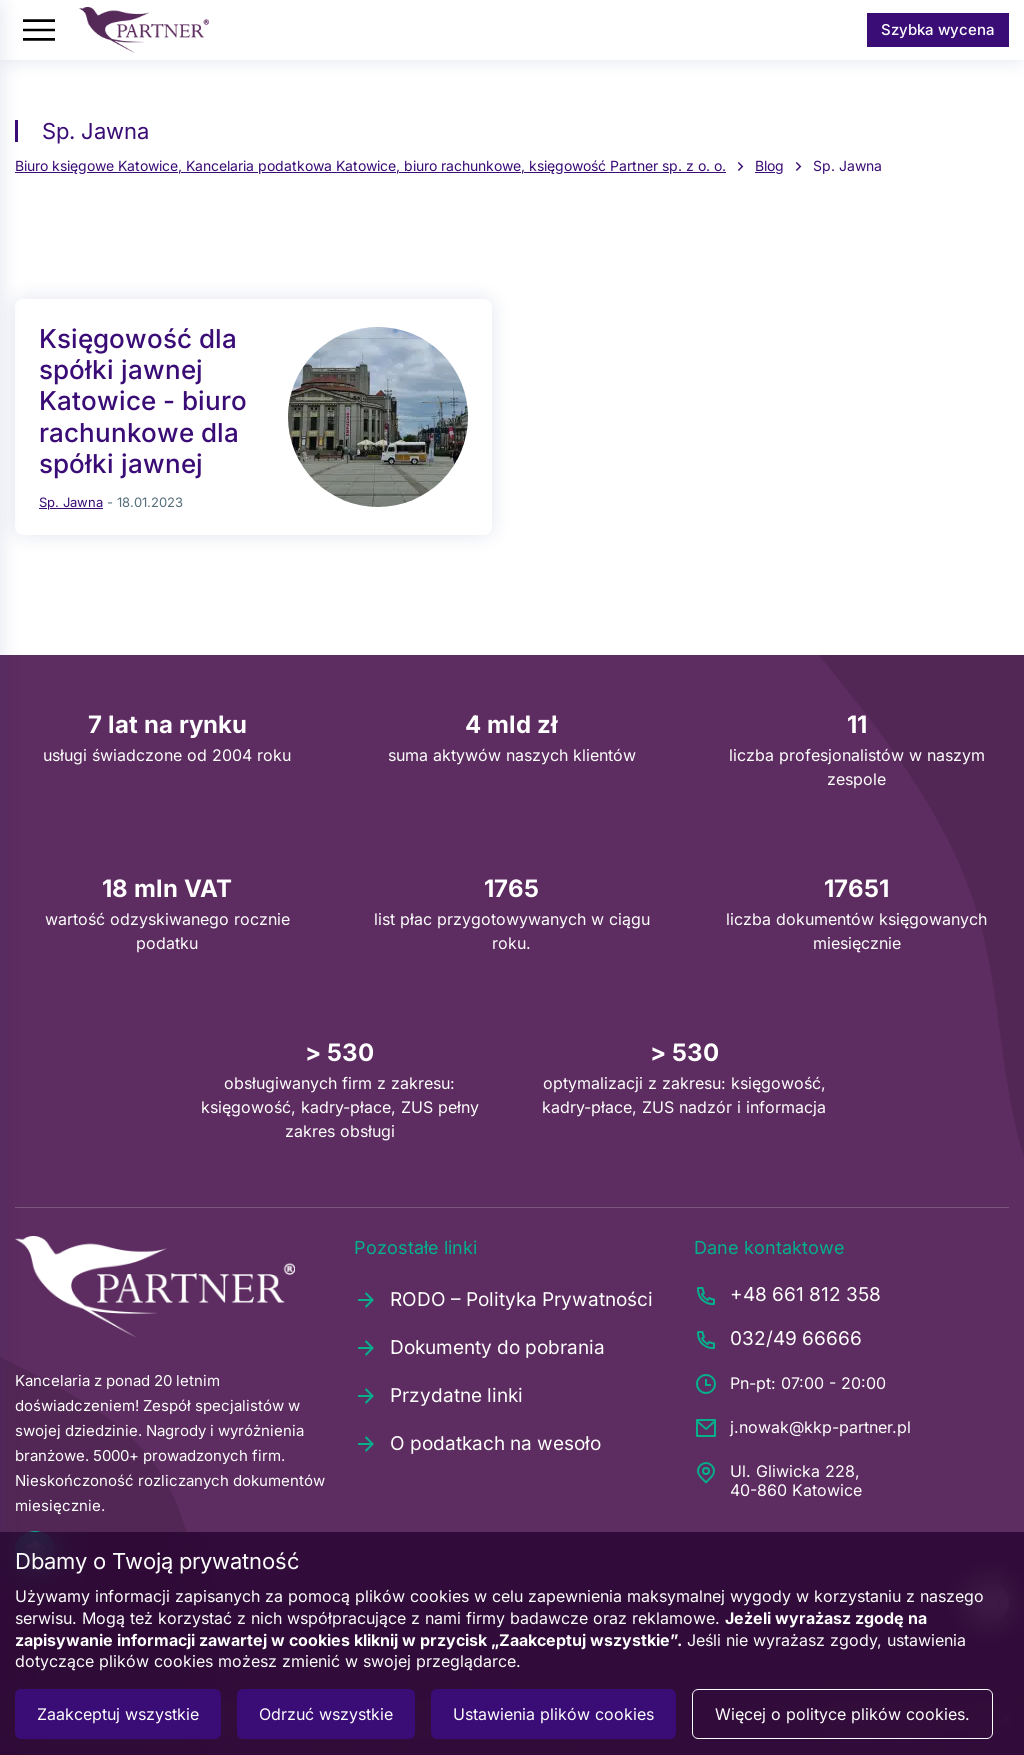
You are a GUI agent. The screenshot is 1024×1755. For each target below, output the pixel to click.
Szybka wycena (938, 29)
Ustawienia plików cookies (553, 1714)
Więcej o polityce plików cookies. (842, 1714)
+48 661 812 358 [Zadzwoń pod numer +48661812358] (787, 1296)
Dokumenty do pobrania (479, 1348)
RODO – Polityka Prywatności (503, 1300)
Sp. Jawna (71, 502)
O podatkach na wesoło (477, 1444)
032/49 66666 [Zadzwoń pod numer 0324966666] (778, 1340)
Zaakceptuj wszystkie (118, 1714)
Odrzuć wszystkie (326, 1714)
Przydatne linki (438, 1396)
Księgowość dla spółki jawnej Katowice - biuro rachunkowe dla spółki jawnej (143, 401)
